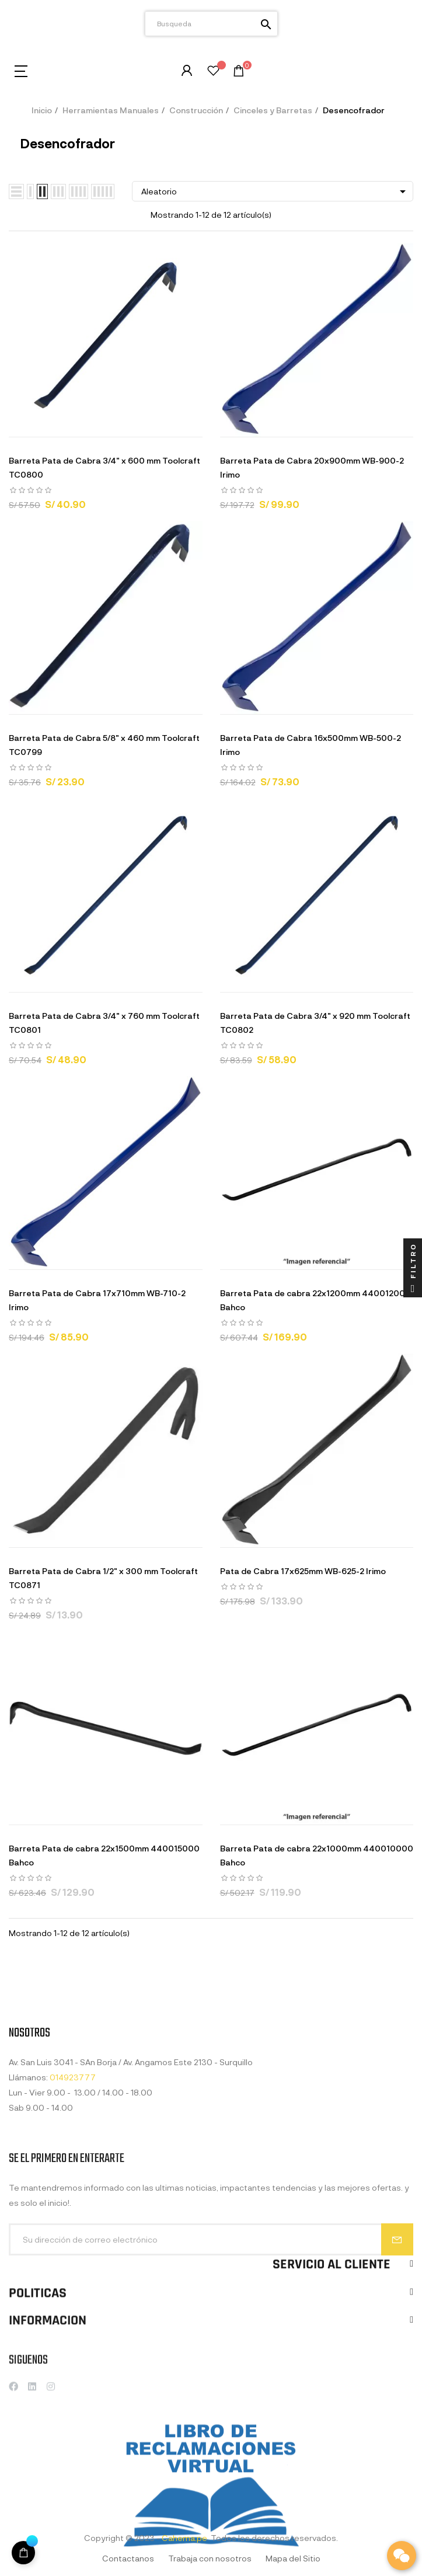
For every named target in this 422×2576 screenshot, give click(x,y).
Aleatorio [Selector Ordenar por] (275, 192)
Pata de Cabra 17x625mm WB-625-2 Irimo (303, 1571)
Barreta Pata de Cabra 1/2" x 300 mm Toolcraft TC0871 (103, 1578)
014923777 (73, 2161)
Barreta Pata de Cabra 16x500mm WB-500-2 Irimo (310, 745)
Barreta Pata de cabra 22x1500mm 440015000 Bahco (104, 1855)
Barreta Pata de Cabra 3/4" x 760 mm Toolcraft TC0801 (104, 1023)
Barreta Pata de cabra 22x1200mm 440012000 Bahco (315, 1300)
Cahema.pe (184, 2538)
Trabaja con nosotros (210, 2558)
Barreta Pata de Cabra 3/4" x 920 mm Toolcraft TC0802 (315, 1023)
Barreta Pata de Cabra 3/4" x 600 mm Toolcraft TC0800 (104, 467)
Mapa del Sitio (293, 2558)
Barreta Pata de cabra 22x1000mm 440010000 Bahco (316, 1855)
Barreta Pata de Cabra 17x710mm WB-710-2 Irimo (97, 1300)
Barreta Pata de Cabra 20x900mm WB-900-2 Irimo (312, 467)
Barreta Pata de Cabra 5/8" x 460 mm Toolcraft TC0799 (104, 745)
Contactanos (128, 2558)
